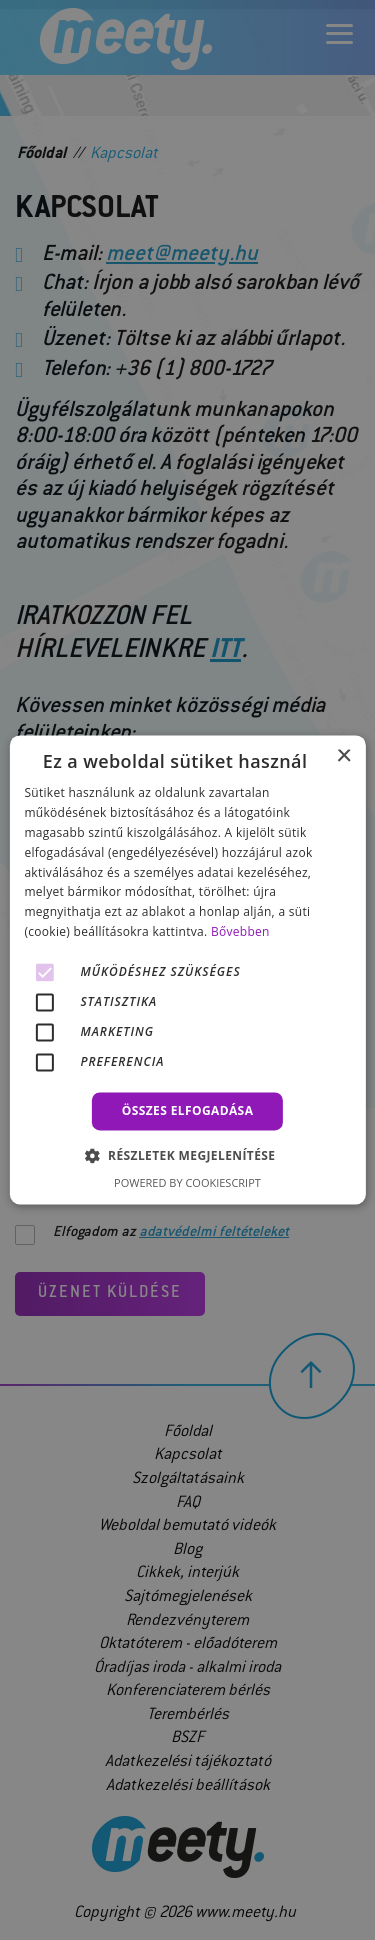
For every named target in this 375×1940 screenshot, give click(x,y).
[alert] (187, 970)
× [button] (343, 756)
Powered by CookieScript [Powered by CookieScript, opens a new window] (187, 1183)
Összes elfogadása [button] (188, 1110)
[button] (188, 1156)
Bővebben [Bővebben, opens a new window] (240, 931)
